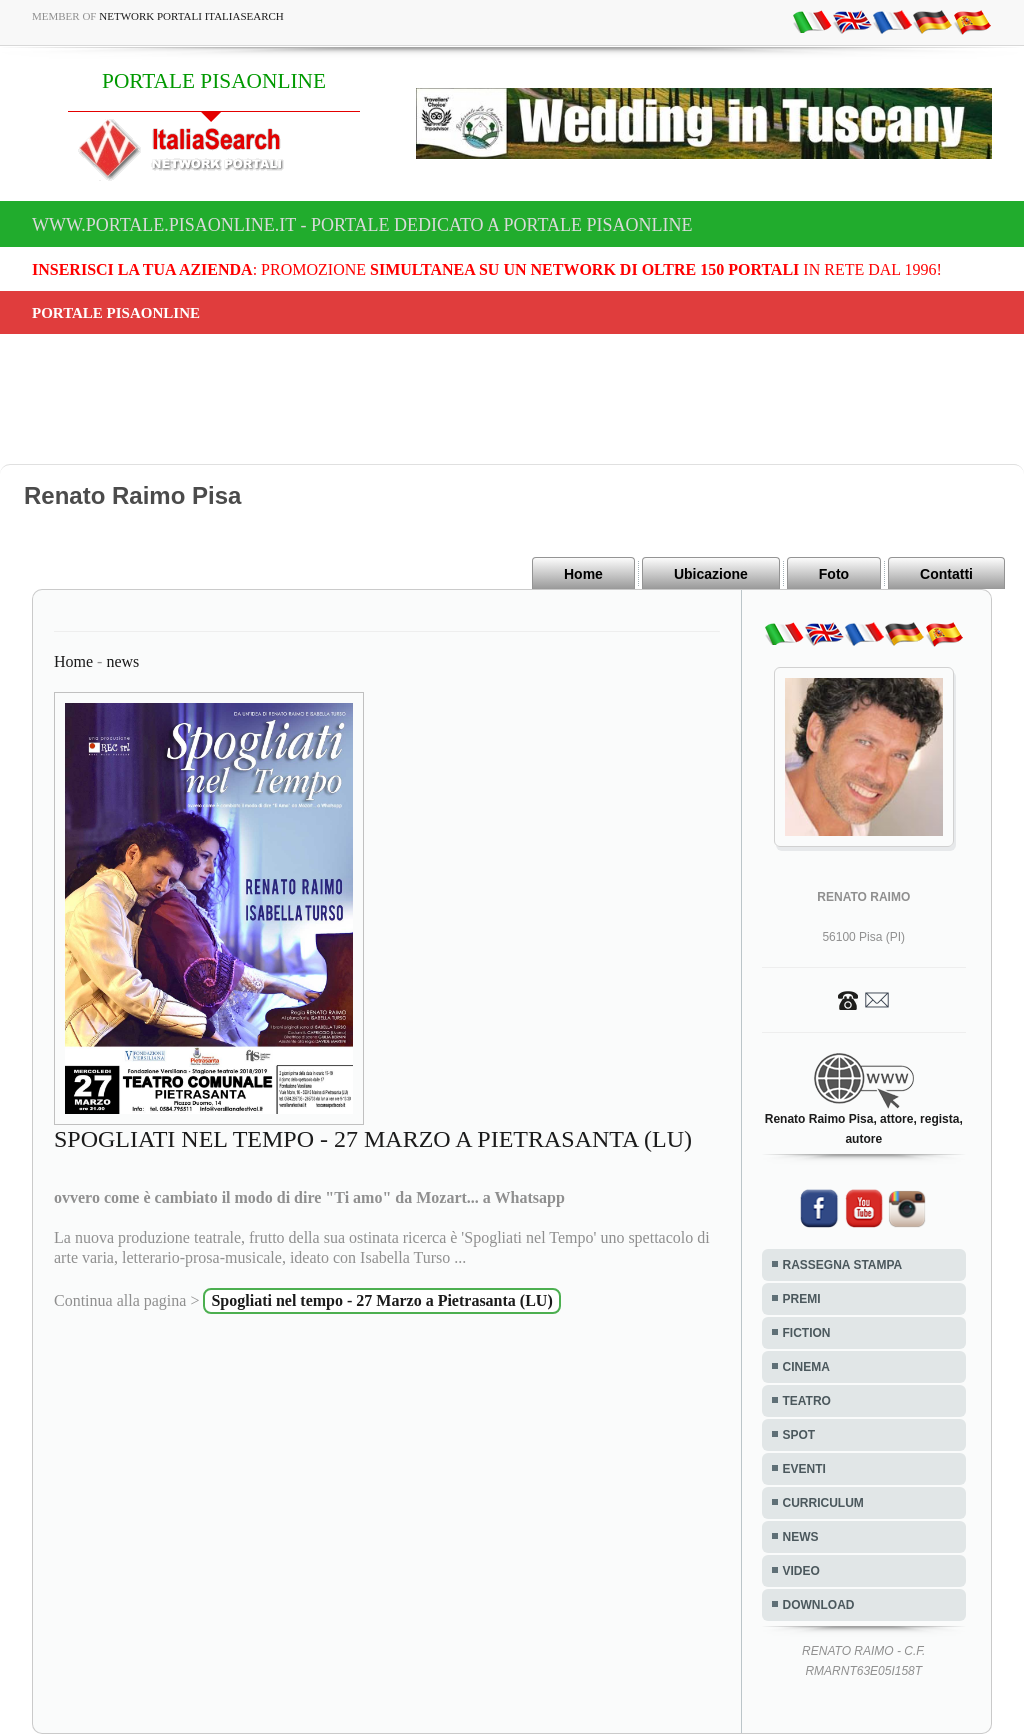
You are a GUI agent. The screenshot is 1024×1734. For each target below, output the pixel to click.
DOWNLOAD (819, 1605)
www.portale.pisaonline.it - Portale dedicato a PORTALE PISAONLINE (362, 225)
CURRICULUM (823, 1503)
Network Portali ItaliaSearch (191, 16)
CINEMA (806, 1367)
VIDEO (801, 1571)
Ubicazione (711, 574)
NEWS (801, 1537)
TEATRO (807, 1401)
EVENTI (804, 1469)
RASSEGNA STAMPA (843, 1265)
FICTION (807, 1333)
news (122, 661)
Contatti (946, 574)
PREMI (802, 1299)
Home (583, 574)
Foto (834, 574)
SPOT (799, 1435)
